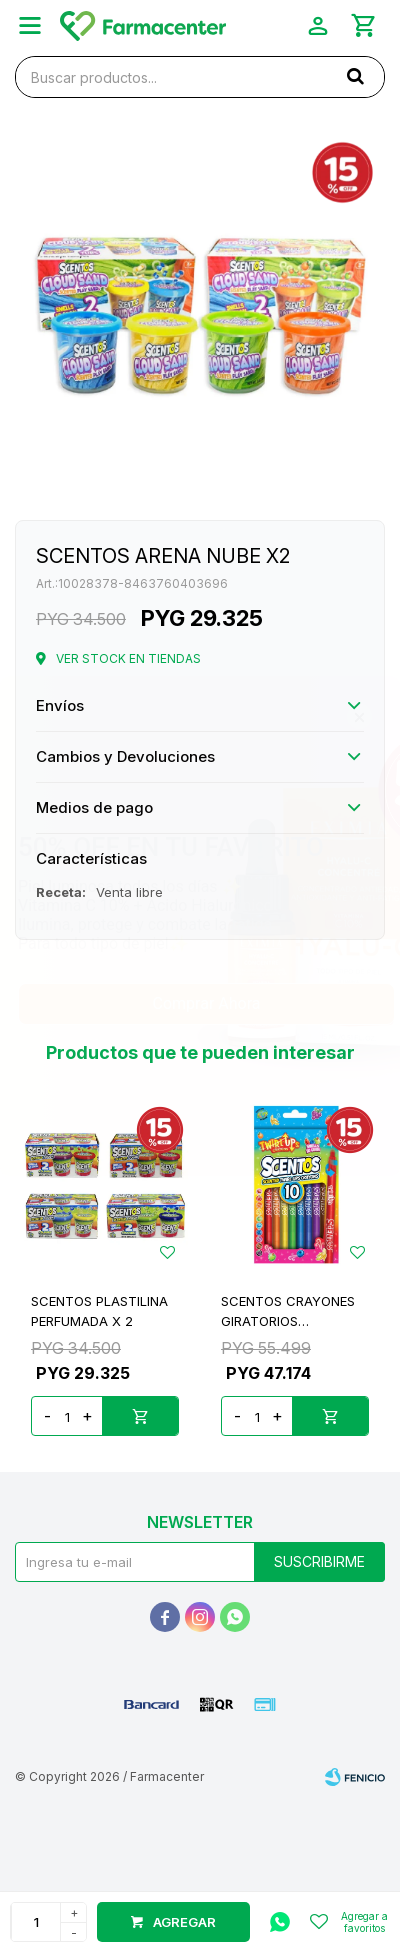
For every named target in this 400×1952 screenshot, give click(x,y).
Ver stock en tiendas (128, 658)
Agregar (184, 1922)
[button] (355, 76)
